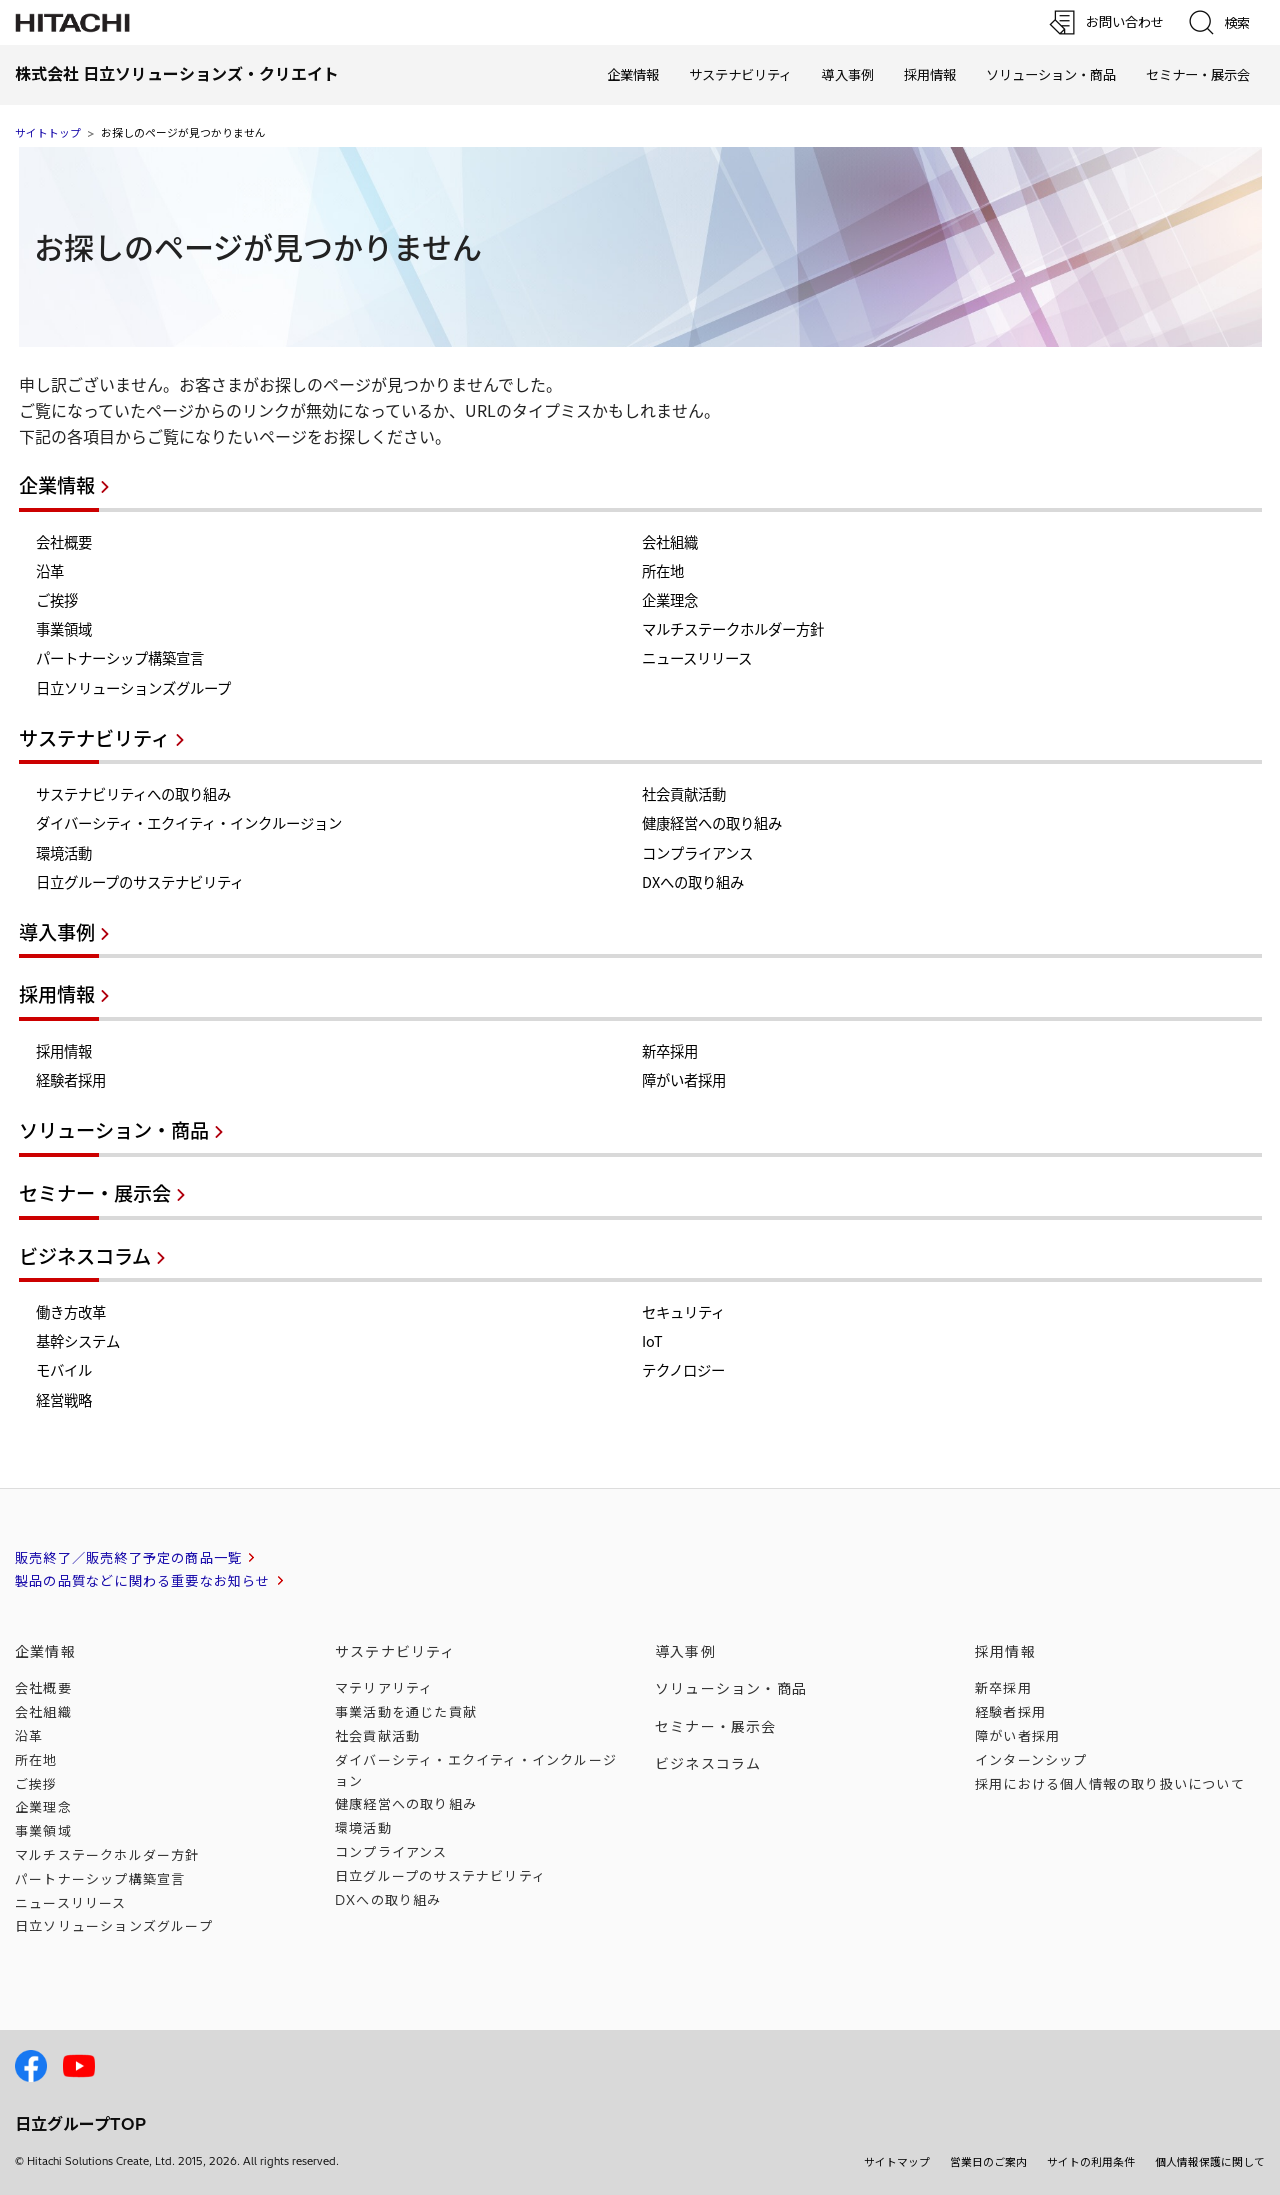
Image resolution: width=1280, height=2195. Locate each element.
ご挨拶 (57, 600)
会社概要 (64, 542)
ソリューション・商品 (1051, 75)
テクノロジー (683, 1370)
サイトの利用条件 (1091, 2162)
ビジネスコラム (85, 1256)
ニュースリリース (697, 658)
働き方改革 (71, 1312)
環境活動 (64, 853)
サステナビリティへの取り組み (133, 794)
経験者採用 (71, 1080)
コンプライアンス (697, 853)
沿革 (50, 571)
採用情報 (930, 75)
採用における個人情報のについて (1110, 1784)
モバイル (64, 1370)
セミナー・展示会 (1198, 75)
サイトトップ (48, 133)
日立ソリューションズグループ (133, 688)
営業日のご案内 (988, 2162)
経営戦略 (64, 1400)
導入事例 (848, 75)
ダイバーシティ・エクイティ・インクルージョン (189, 823)
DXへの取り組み (693, 882)
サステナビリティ (740, 75)
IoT (652, 1341)
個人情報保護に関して (1210, 2162)
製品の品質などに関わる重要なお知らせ (143, 1581)
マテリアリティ (384, 1688)
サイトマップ (897, 2162)
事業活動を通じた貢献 (406, 1712)
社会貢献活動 (684, 794)
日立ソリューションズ (114, 1926)
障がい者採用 (684, 1080)
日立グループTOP (80, 2124)
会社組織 (670, 542)
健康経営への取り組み (712, 823)
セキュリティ (683, 1312)
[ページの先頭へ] (1205, 1955)
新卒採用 (670, 1051)
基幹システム (78, 1341)
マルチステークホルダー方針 (733, 629)
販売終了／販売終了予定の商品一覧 (128, 1558)
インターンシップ (1031, 1760)
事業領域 (64, 629)
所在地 (663, 571)
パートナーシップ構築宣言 (120, 658)
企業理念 (670, 600)
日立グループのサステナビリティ (140, 882)
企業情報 (633, 75)
